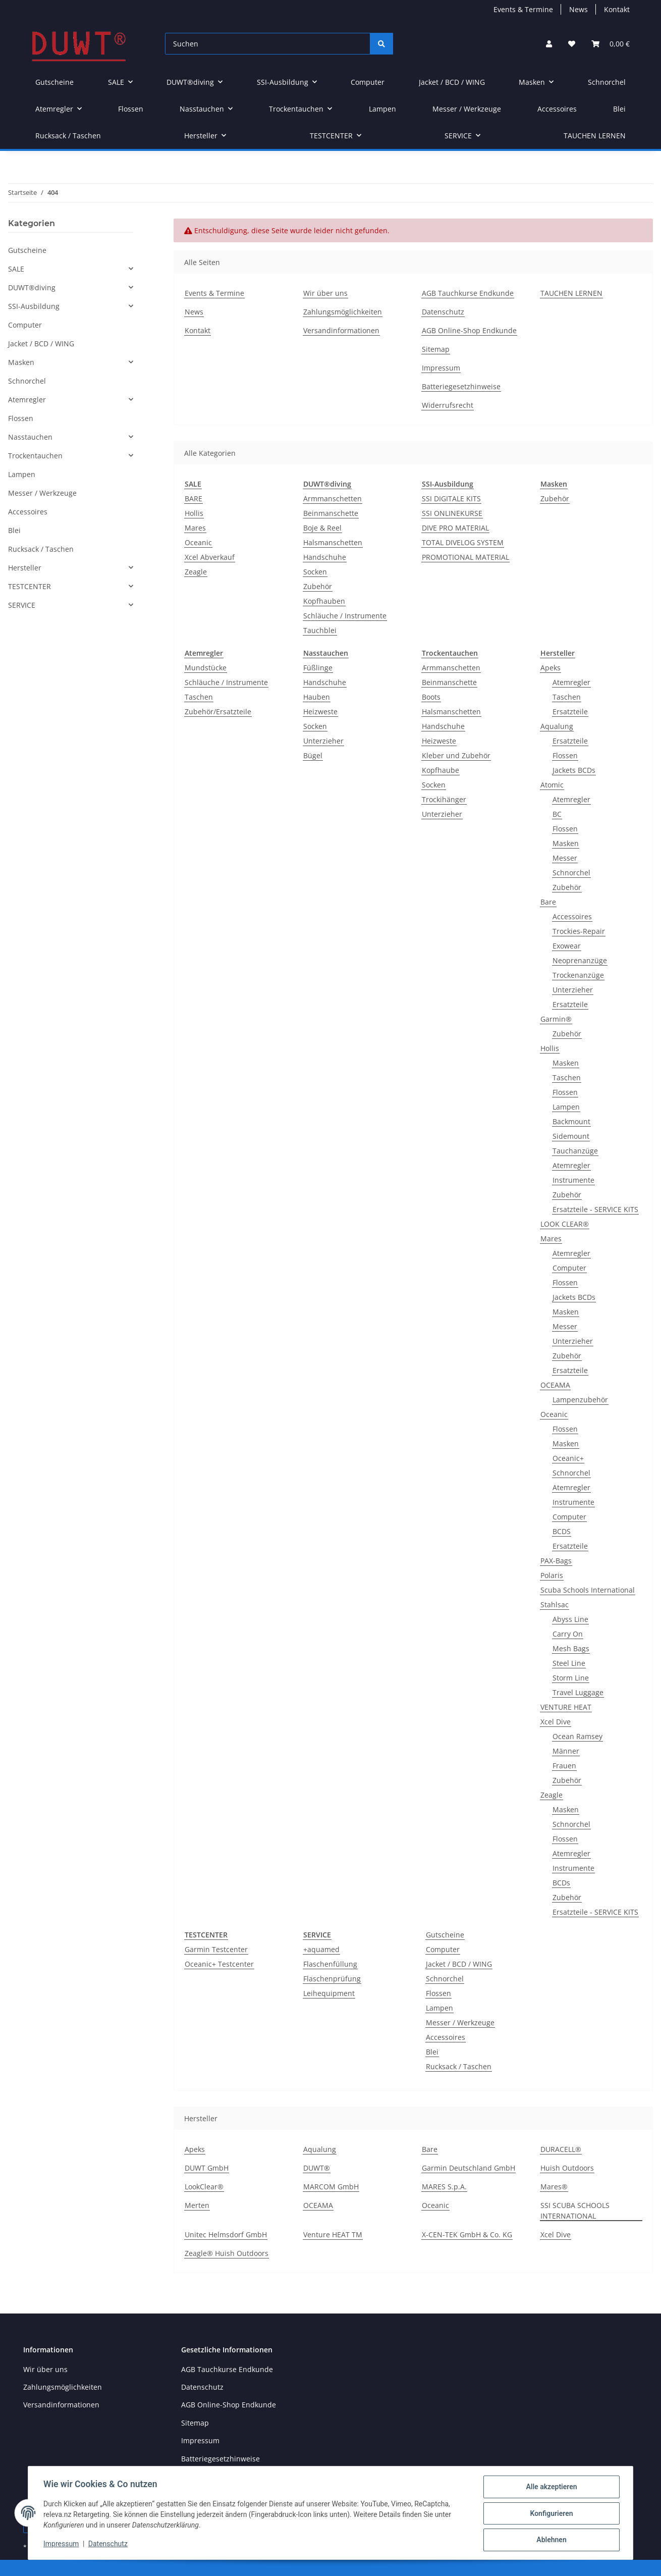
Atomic (552, 785)
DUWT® (316, 2168)
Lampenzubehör (580, 1399)
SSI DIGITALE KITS (451, 498)
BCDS (562, 1531)
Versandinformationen (341, 330)
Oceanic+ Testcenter (219, 1964)
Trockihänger (444, 799)
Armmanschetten (332, 498)
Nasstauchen (30, 437)
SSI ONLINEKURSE (452, 513)
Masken (566, 843)
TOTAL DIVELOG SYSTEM (463, 542)
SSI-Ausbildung (34, 306)
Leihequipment (329, 1993)
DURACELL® (560, 2149)
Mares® (554, 2186)
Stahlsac (554, 1604)
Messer (565, 858)
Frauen (564, 1765)
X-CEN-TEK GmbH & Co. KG (467, 2234)
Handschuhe (324, 557)
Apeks (550, 667)
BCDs (561, 1882)
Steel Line (569, 1663)
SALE (16, 269)
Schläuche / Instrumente (345, 615)
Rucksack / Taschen (458, 2066)
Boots (431, 697)
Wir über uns (325, 293)
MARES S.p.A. (444, 2186)
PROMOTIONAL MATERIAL (465, 557)
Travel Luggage (578, 1692)
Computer (569, 1268)
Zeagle (196, 571)
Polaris (551, 1575)
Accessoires (572, 916)
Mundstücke (206, 667)
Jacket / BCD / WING (459, 1964)
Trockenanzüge (578, 975)
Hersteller (24, 567)
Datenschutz (443, 312)
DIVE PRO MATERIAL (455, 528)
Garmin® (556, 1019)
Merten (197, 2205)
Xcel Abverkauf (210, 557)
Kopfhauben (324, 601)
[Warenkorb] (610, 43)
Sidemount (571, 1136)
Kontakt (617, 9)
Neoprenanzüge (580, 960)
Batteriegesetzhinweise (461, 386)
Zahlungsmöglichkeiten (342, 312)
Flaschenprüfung (332, 1978)
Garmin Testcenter (216, 1949)
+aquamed (321, 1949)
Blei (432, 2052)
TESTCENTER (29, 586)
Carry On (568, 1634)
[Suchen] (267, 44)
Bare (548, 902)
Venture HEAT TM (332, 2234)
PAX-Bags (556, 1560)
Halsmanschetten (332, 542)
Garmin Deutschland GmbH (468, 2168)
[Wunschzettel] (571, 43)
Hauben (316, 697)
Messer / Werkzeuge (460, 2022)
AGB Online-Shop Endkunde (469, 330)
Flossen (565, 755)
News (578, 9)
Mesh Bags (571, 1648)
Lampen (566, 1107)
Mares (195, 528)
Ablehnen (550, 2540)
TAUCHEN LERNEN (595, 135)
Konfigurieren (550, 2514)
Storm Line (571, 1678)
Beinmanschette (330, 513)
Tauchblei (320, 630)
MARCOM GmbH (331, 2186)
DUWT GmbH (207, 2168)
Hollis (194, 513)
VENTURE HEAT (565, 1707)
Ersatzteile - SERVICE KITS (595, 1209)
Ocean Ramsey (577, 1736)
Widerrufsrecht (447, 405)
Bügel (312, 755)
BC (557, 814)
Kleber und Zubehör (456, 755)
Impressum (441, 368)
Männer (566, 1751)
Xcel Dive (555, 1721)
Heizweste (320, 711)
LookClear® (204, 2186)
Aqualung (556, 726)
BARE (193, 498)
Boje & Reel (322, 528)
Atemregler (571, 682)
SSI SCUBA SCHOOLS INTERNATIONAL (575, 2210)
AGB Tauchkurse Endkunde (468, 293)
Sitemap (436, 349)
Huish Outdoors (567, 2168)
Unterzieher (323, 741)
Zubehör (317, 586)
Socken (315, 571)
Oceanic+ (568, 1458)
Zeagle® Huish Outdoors (226, 2253)
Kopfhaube (440, 770)
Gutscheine (445, 1934)
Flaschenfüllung (330, 1964)
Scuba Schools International (587, 1590)
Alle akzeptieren (550, 2488)
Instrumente (573, 1180)
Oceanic (198, 542)
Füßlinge (318, 667)
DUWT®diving (32, 287)
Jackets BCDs (574, 770)
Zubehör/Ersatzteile (218, 711)
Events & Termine (523, 9)
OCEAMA (555, 1385)
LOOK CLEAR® (564, 1224)
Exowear (567, 946)
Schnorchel (571, 872)
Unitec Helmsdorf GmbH (226, 2234)
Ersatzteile (570, 711)
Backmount (571, 1121)
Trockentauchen (35, 455)
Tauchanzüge (575, 1150)
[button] (549, 43)
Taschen (199, 697)
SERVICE (21, 605)
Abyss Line (570, 1619)
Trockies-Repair (579, 931)
